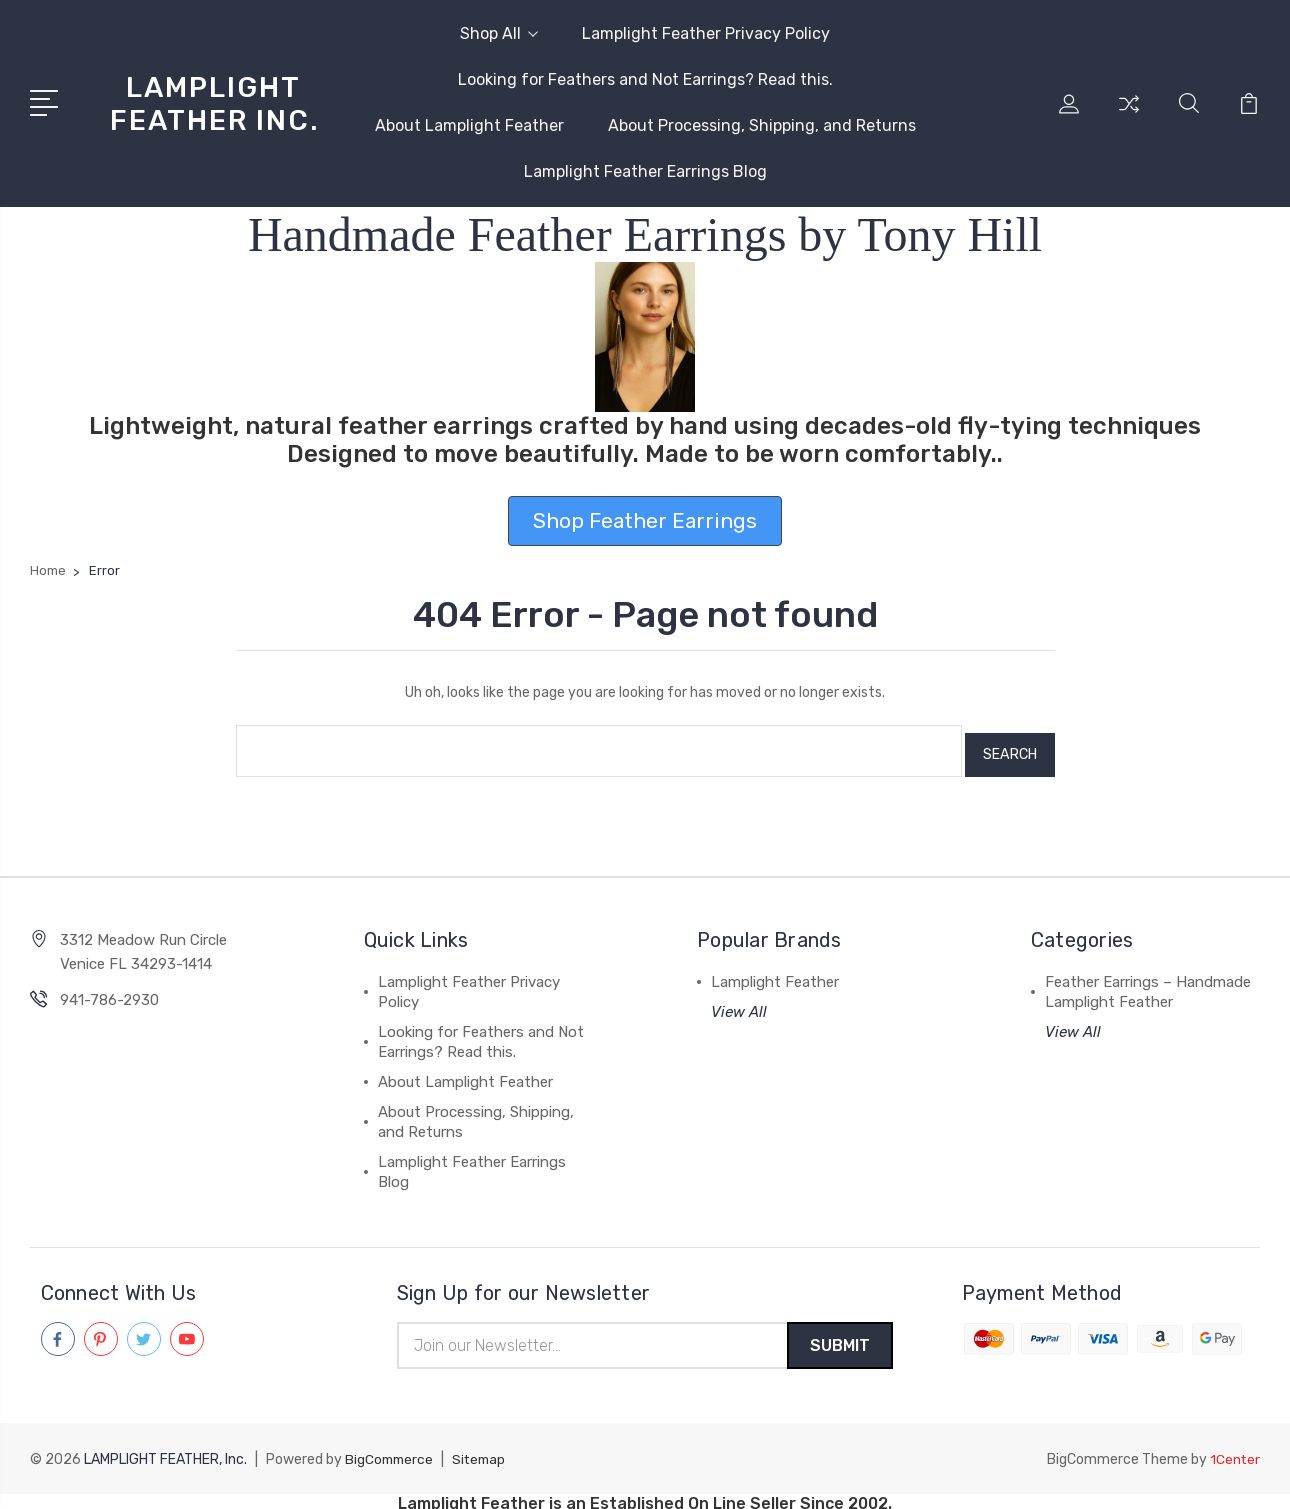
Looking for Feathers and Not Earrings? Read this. (645, 79)
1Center (1234, 1453)
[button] (645, 337)
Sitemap (484, 1453)
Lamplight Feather (775, 974)
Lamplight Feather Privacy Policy (706, 33)
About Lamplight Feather (469, 125)
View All (739, 1004)
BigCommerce (391, 1453)
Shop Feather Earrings (645, 520)
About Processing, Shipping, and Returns (762, 125)
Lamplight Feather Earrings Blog (645, 171)
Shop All (499, 33)
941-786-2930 (109, 992)
